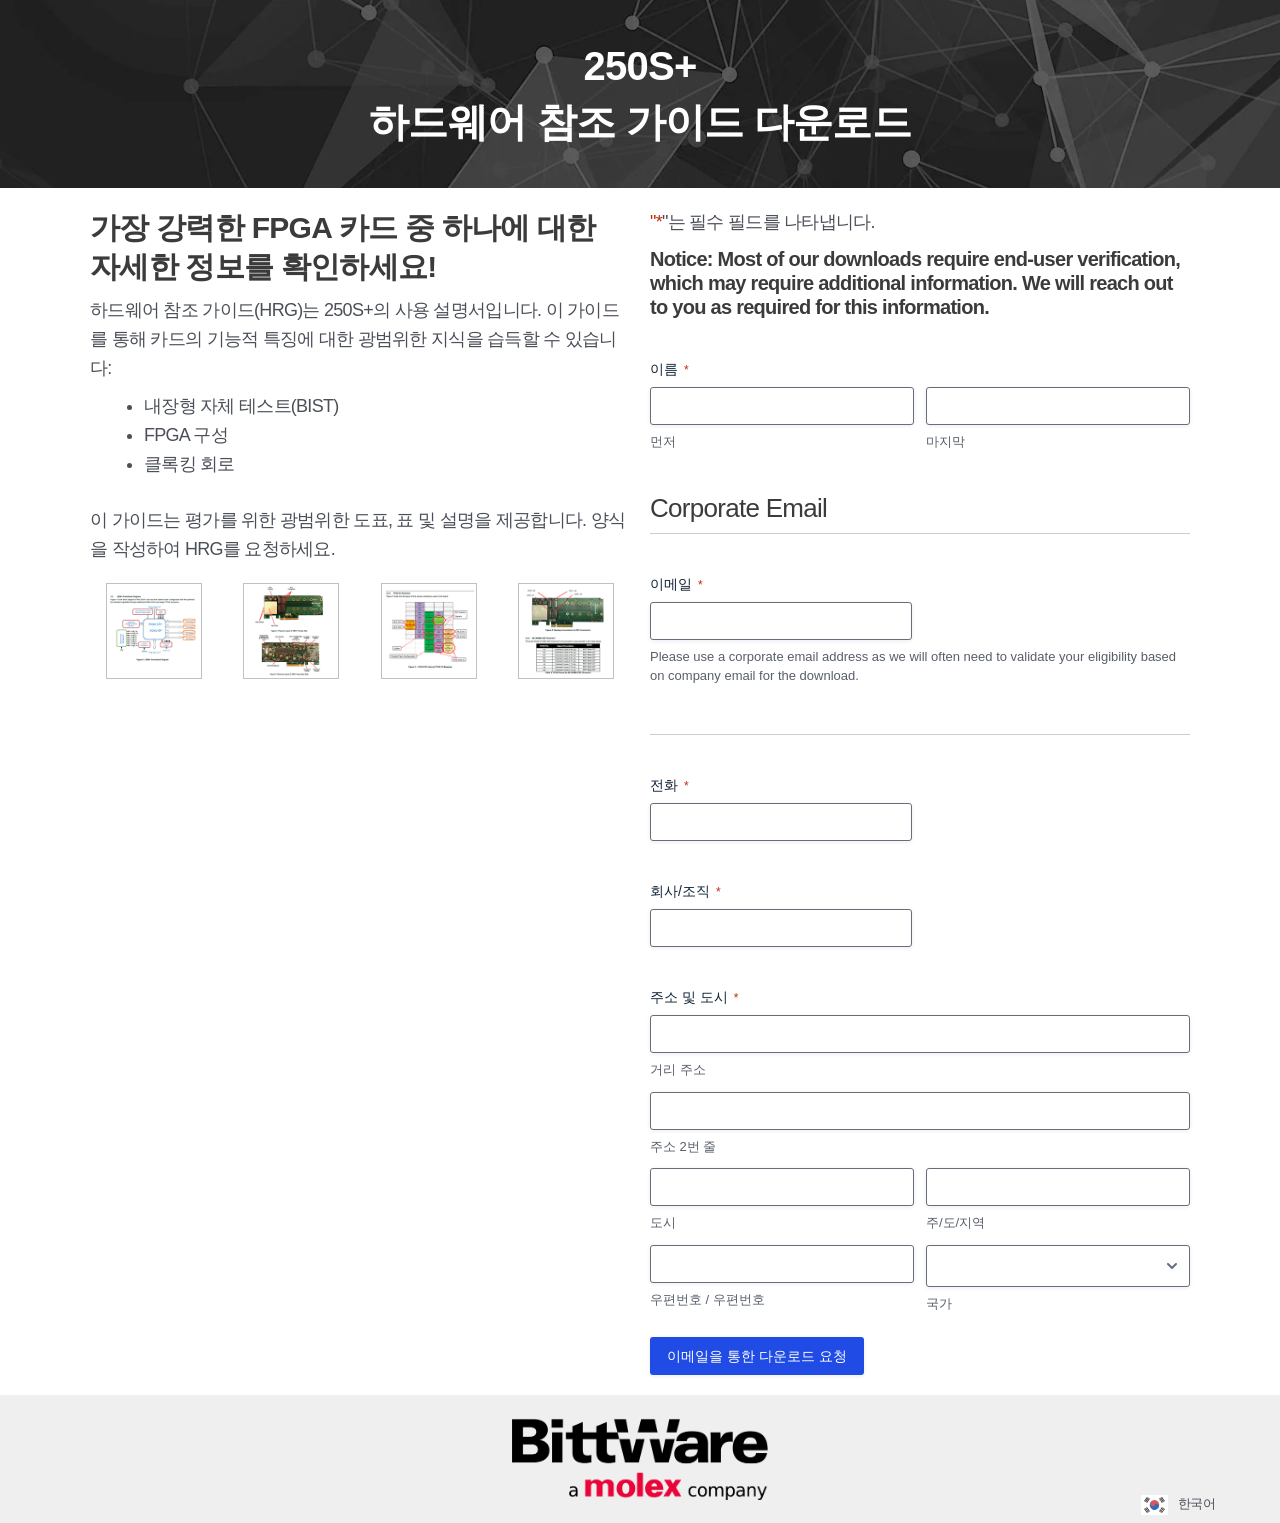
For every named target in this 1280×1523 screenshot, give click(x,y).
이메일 (676, 585)
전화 (669, 786)
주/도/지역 (955, 1222)
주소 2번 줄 (683, 1146)
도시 (663, 1222)
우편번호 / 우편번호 (707, 1299)
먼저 (663, 441)
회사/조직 (685, 892)
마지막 (945, 441)
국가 (939, 1303)
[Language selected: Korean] (1185, 1504)
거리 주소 (678, 1069)
